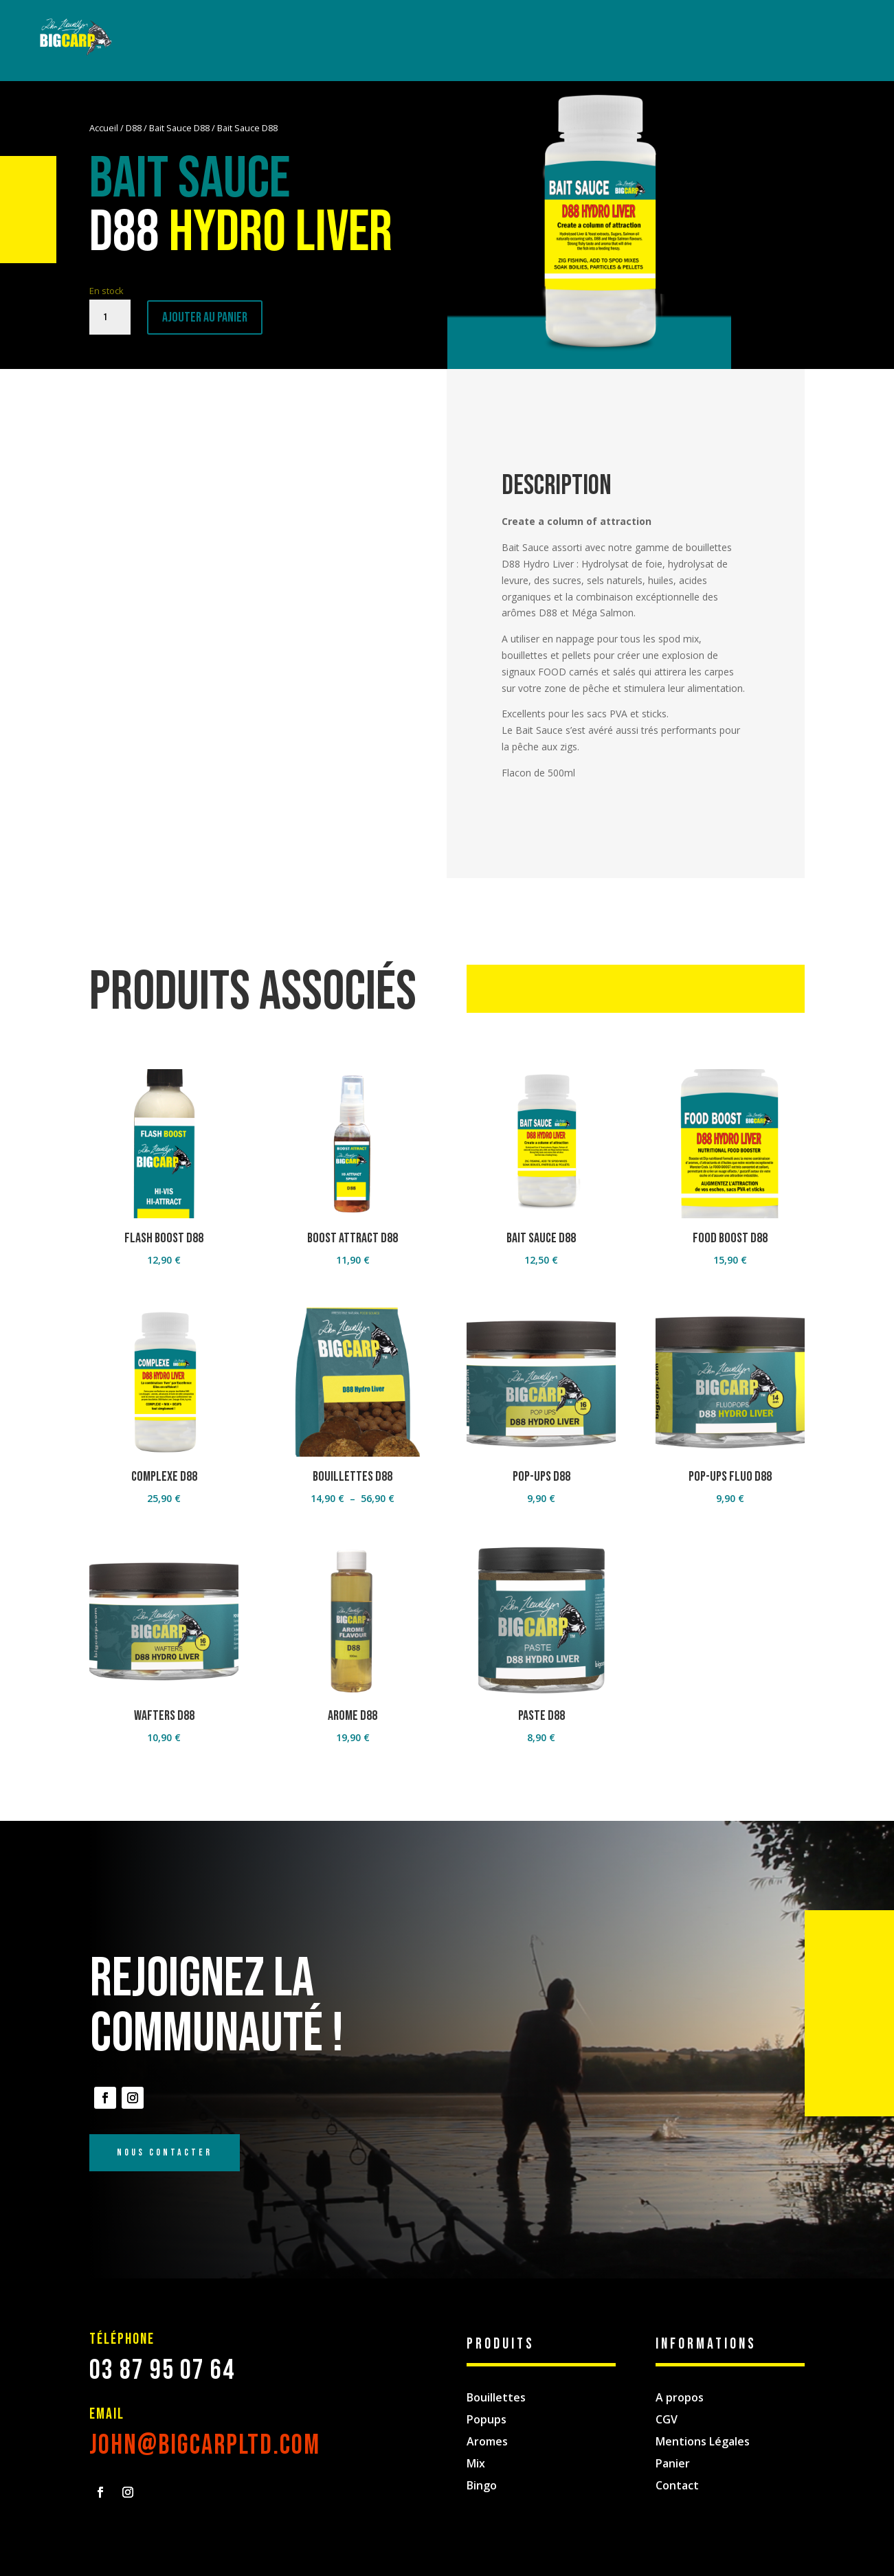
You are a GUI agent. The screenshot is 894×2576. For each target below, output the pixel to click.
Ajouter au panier (204, 317)
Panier (673, 2463)
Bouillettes (496, 2397)
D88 (134, 128)
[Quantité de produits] (110, 317)
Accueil (103, 128)
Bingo (482, 2485)
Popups (486, 2419)
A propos (680, 2397)
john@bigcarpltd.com (204, 2445)
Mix (476, 2463)
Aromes (487, 2441)
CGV (667, 2419)
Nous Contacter (164, 2152)
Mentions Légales (703, 2441)
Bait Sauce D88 (179, 128)
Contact (677, 2485)
